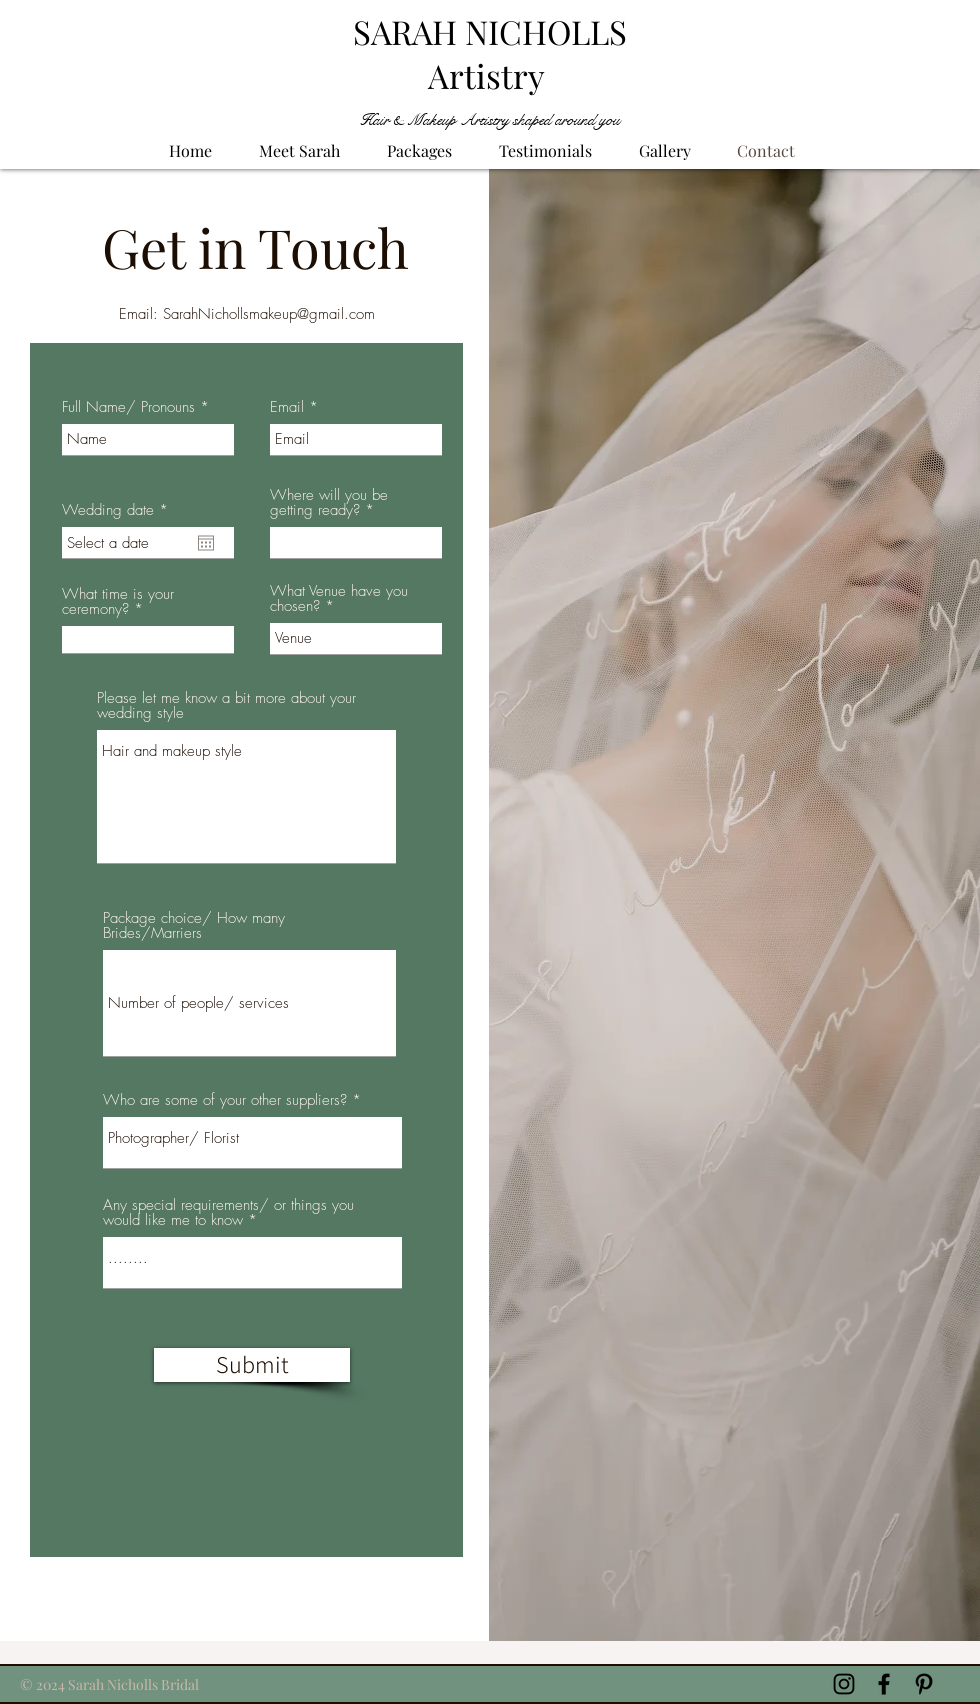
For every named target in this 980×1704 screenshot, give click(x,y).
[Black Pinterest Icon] (924, 1684)
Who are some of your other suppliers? (225, 1100)
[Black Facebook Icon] (884, 1684)
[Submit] (252, 1365)
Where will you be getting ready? (329, 503)
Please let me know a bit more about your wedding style (226, 706)
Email (287, 407)
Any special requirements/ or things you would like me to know (228, 1213)
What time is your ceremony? (118, 602)
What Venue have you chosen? (339, 599)
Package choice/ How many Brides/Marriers (194, 926)
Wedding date (118, 510)
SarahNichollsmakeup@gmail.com (269, 314)
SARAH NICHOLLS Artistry (490, 53)
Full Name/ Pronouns (128, 407)
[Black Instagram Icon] (844, 1684)
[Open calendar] (206, 543)
